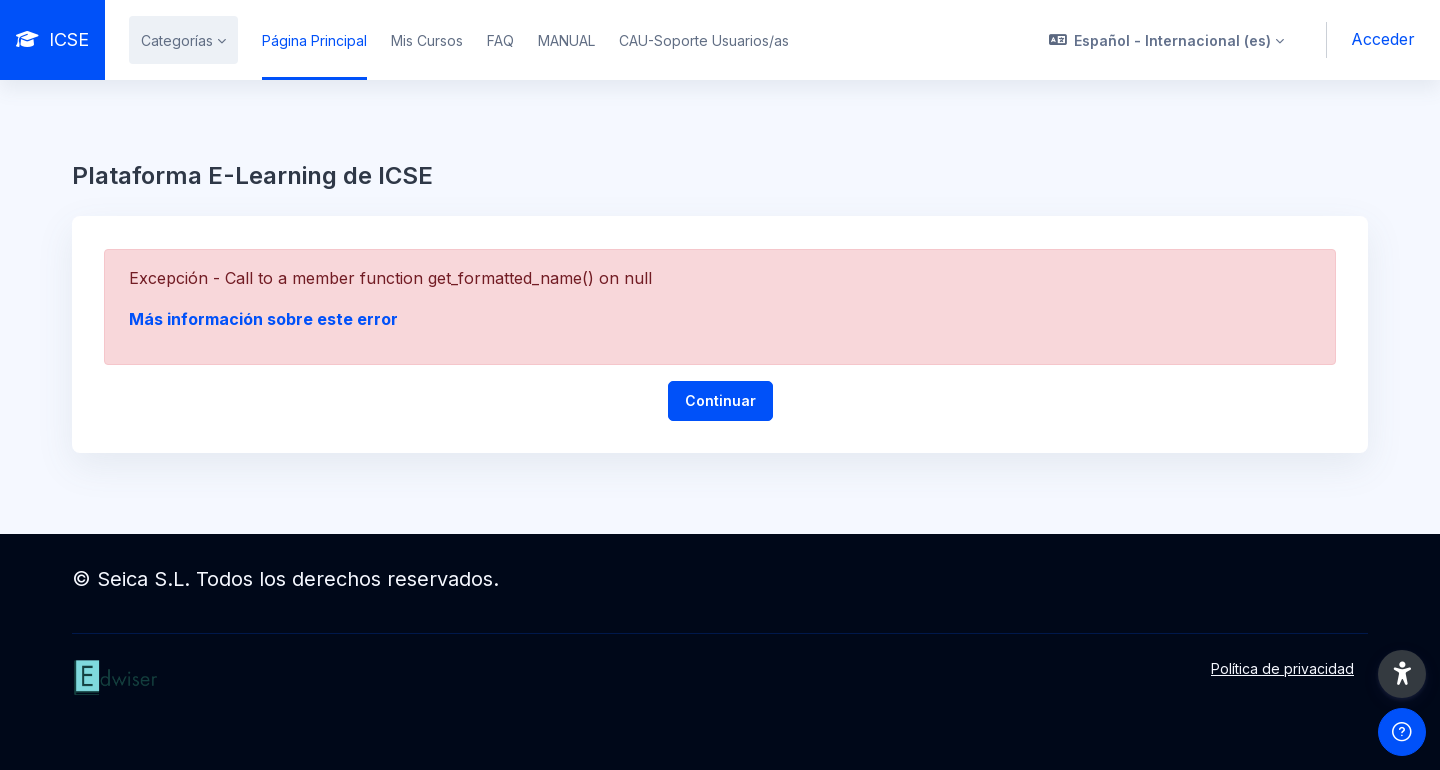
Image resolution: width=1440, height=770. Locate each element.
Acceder (1383, 39)
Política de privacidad (1282, 668)
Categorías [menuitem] (177, 40)
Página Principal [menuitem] (314, 40)
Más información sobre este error (263, 319)
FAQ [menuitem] (500, 40)
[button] (1167, 40)
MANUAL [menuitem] (566, 40)
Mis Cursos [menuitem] (427, 40)
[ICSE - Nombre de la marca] (52, 40)
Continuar (720, 400)
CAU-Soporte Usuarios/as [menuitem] (704, 40)
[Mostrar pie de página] (1402, 732)
